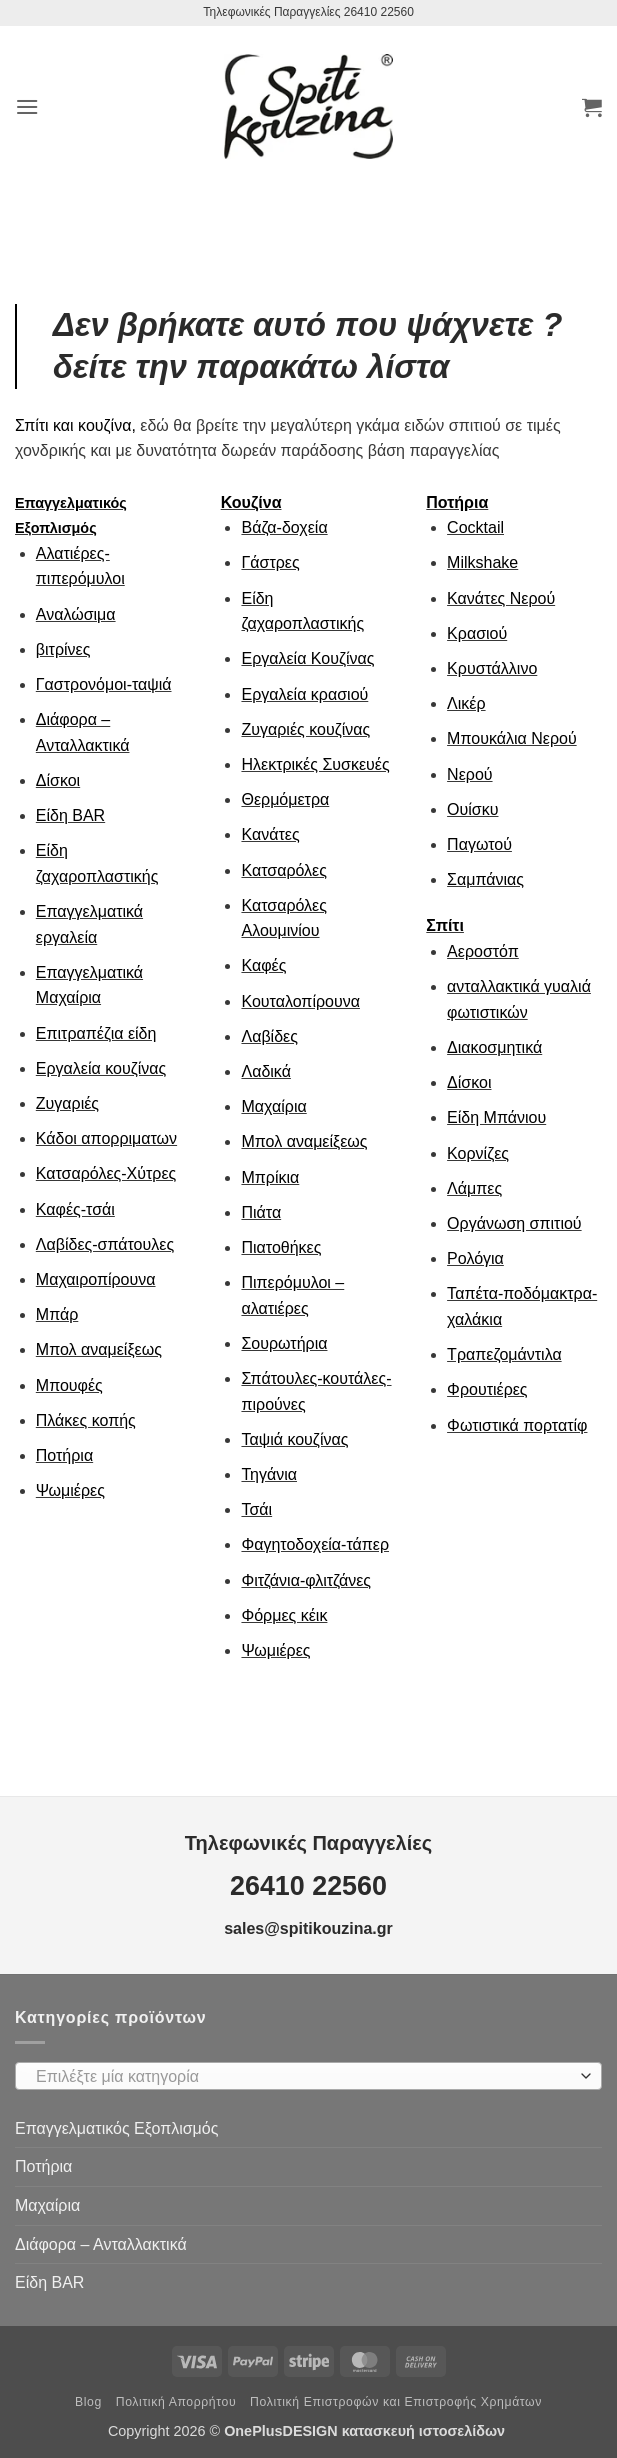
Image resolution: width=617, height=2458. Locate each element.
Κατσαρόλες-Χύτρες (106, 1173)
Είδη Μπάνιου (496, 1117)
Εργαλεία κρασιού (304, 694)
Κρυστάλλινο (492, 668)
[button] (27, 106)
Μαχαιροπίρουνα (96, 1279)
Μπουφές (69, 1385)
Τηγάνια (269, 1474)
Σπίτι (445, 925)
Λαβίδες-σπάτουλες (105, 1244)
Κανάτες (270, 834)
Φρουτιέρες (487, 1389)
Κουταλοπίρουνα (300, 1001)
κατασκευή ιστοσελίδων (425, 2431)
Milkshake (482, 562)
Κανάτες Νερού (501, 598)
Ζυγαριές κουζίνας (305, 729)
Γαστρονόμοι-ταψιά (104, 684)
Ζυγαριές (67, 1103)
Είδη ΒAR (70, 815)
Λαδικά (265, 1071)
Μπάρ (57, 1314)
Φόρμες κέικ (284, 1615)
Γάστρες (270, 562)
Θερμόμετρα (285, 799)
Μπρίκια (270, 1177)
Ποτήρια (64, 1455)
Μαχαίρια (273, 1106)
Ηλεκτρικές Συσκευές (315, 764)
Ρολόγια (475, 1258)
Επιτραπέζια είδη (96, 1033)
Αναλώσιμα (76, 614)
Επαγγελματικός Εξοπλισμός (116, 2128)
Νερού (469, 774)
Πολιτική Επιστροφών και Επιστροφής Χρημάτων (396, 2402)
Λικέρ (466, 703)
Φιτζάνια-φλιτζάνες (306, 1580)
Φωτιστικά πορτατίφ (517, 1425)
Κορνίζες (478, 1153)
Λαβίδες (269, 1036)
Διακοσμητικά (494, 1047)
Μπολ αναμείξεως (99, 1349)
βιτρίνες (63, 649)
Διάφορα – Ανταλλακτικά (101, 2244)
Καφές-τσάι (75, 1209)
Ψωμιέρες (70, 1490)
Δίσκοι (58, 780)
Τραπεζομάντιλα (504, 1354)
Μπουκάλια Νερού (512, 738)
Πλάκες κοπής (86, 1420)
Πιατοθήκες (281, 1247)
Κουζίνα (251, 502)
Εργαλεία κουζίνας (101, 1068)
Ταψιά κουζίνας (294, 1439)
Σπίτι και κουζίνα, (75, 425)
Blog (88, 2402)
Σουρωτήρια (284, 1343)
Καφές (263, 965)
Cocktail (475, 527)
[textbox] (303, 2077)
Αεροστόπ (483, 951)
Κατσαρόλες (283, 870)
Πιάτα (261, 1212)
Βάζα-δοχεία (284, 527)
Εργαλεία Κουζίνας (307, 658)
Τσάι (256, 1509)
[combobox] (308, 2076)
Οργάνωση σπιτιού (514, 1223)
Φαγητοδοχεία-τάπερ (315, 1544)
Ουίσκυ (472, 809)
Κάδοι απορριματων (106, 1138)
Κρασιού (477, 633)
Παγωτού (479, 844)
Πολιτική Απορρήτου (176, 2402)
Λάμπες (474, 1188)
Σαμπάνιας (485, 879)
